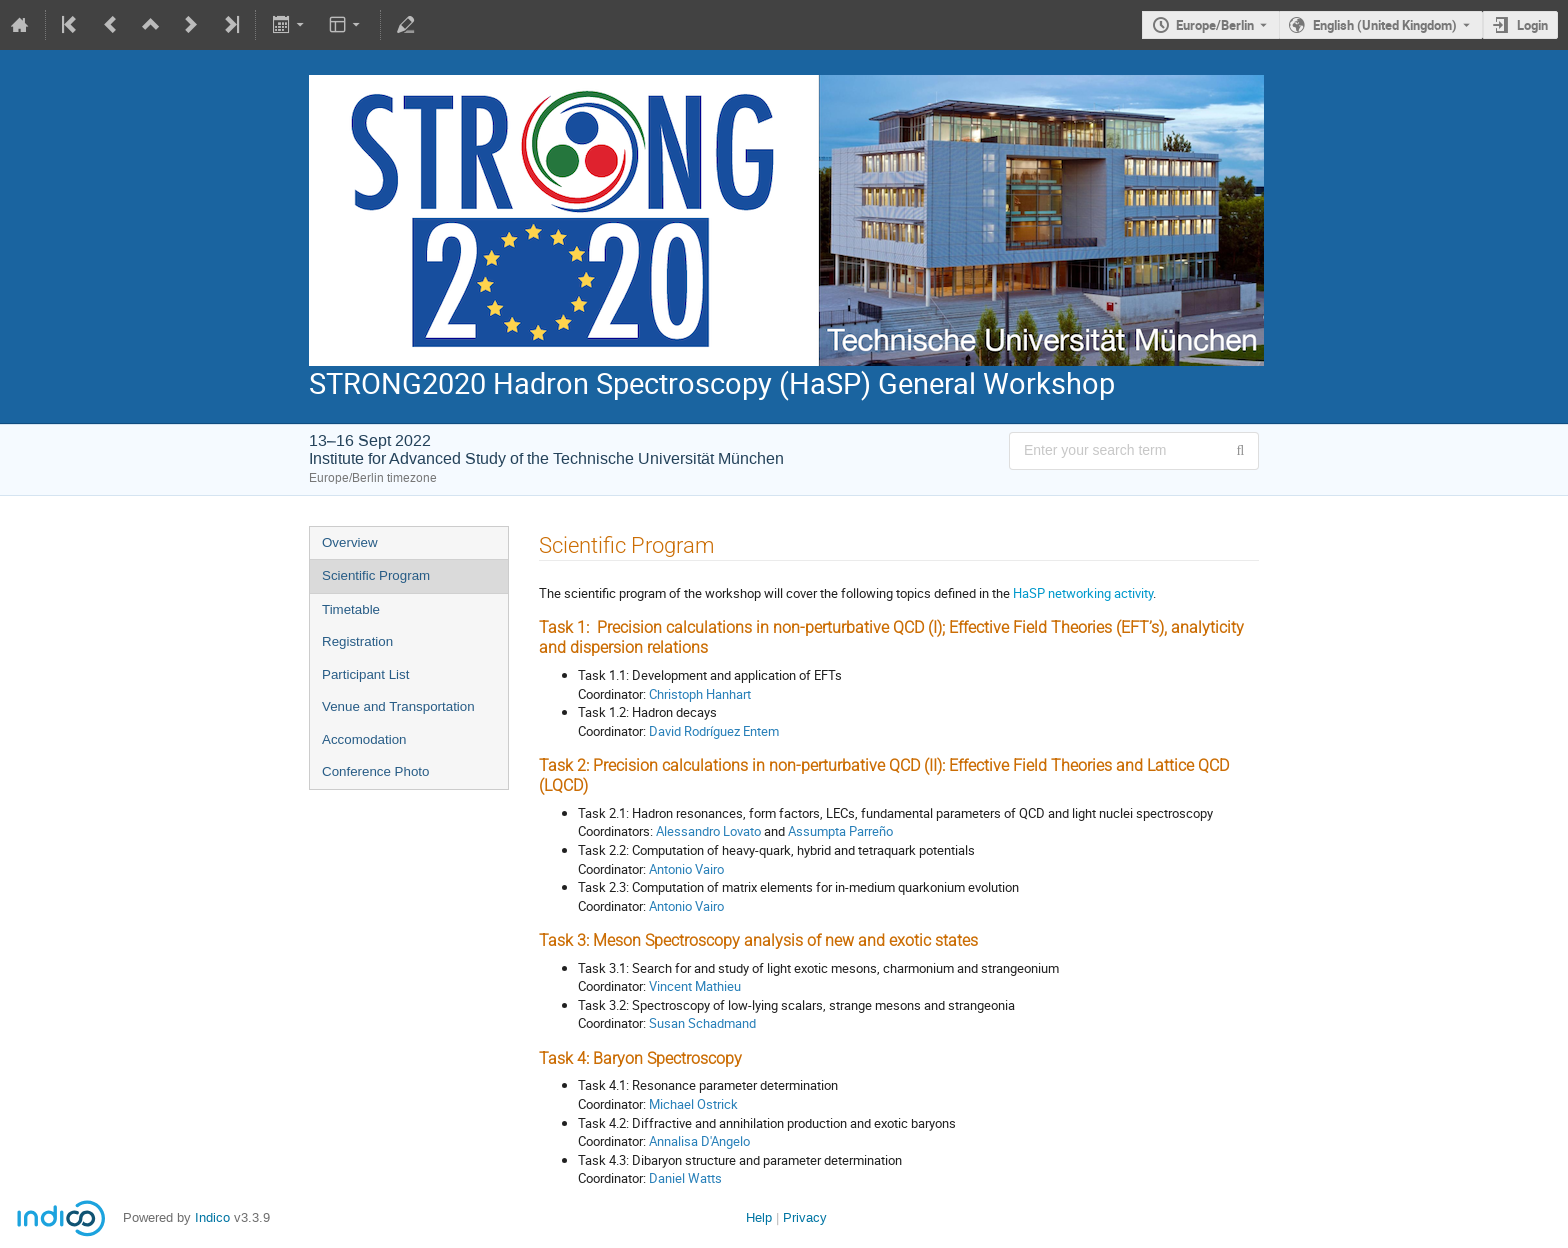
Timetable (351, 609)
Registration (357, 641)
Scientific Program (376, 575)
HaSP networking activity (1083, 593)
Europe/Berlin (1215, 25)
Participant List (365, 674)
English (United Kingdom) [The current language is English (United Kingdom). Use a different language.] (1385, 25)
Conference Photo (375, 771)
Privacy (805, 1217)
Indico (212, 1217)
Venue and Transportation (398, 706)
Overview (350, 542)
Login (1532, 25)
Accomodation (364, 739)
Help (759, 1217)
